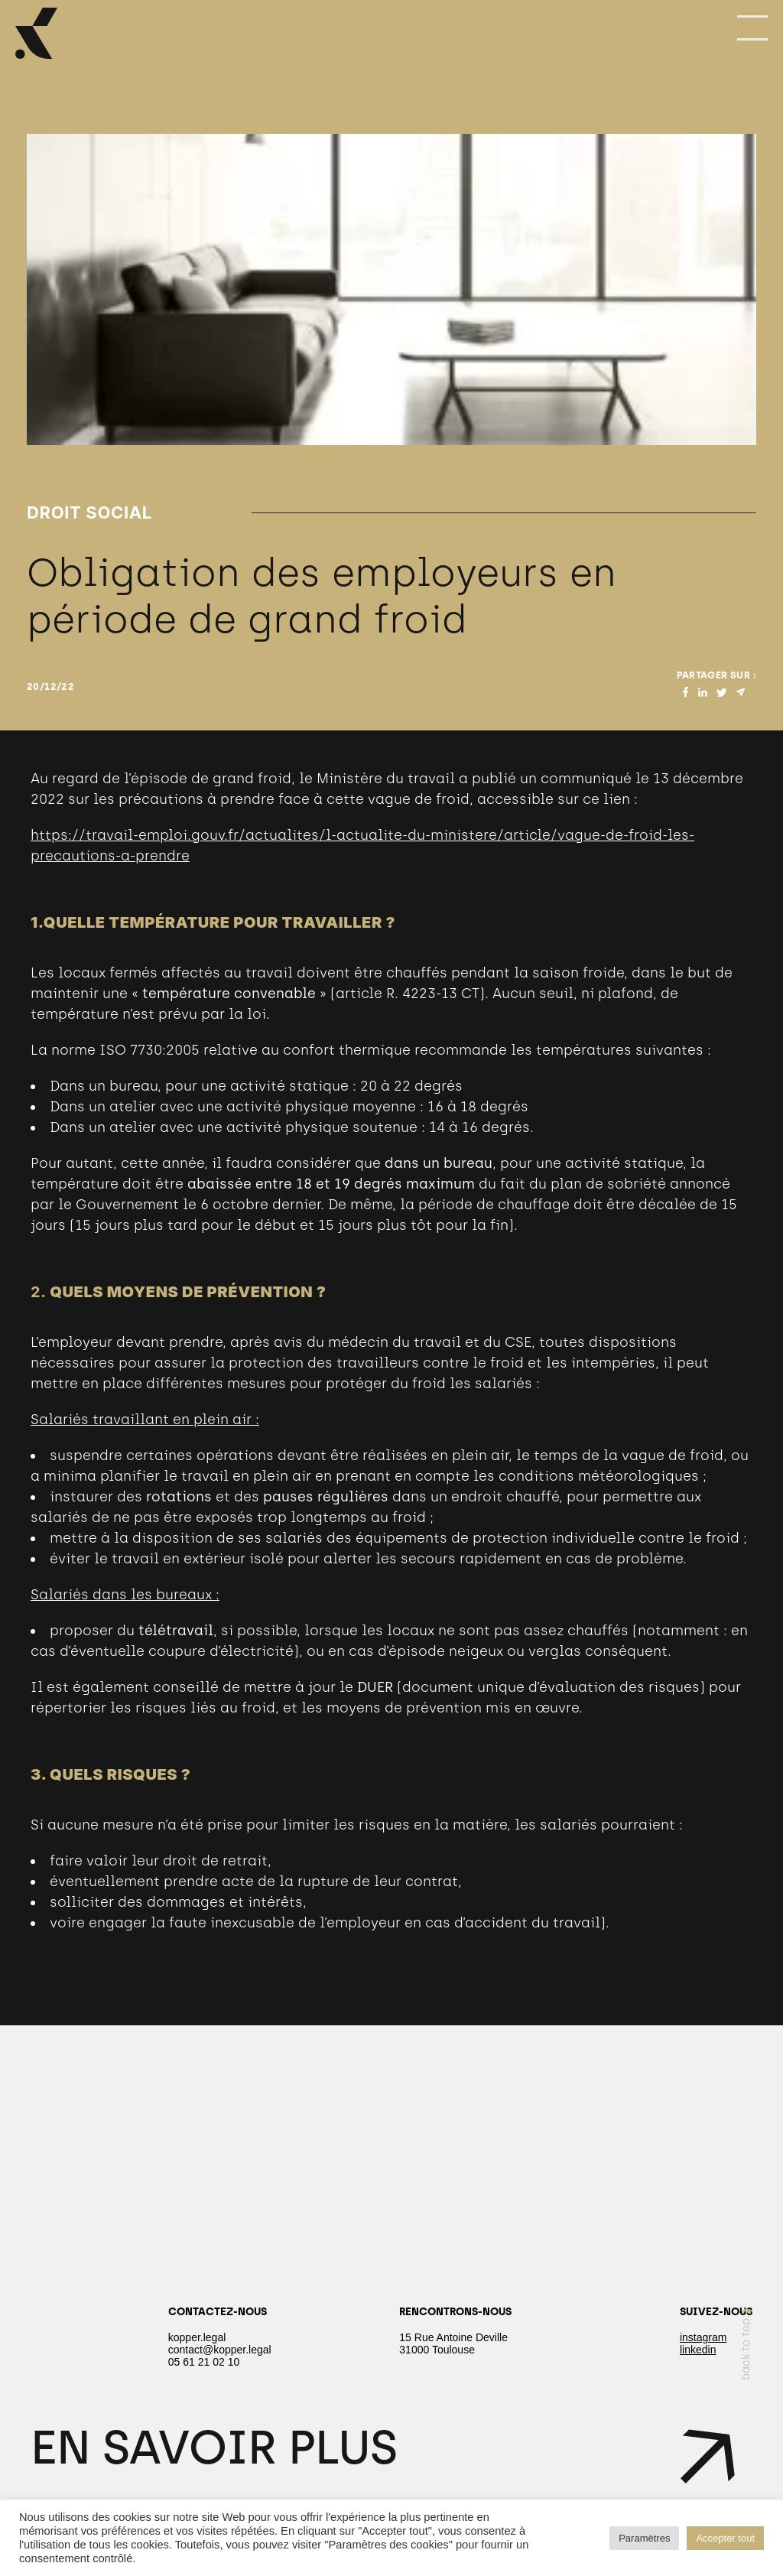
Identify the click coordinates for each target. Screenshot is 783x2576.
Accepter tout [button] (725, 2538)
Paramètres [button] (644, 2538)
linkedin (698, 2349)
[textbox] (391, 1507)
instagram (703, 2337)
